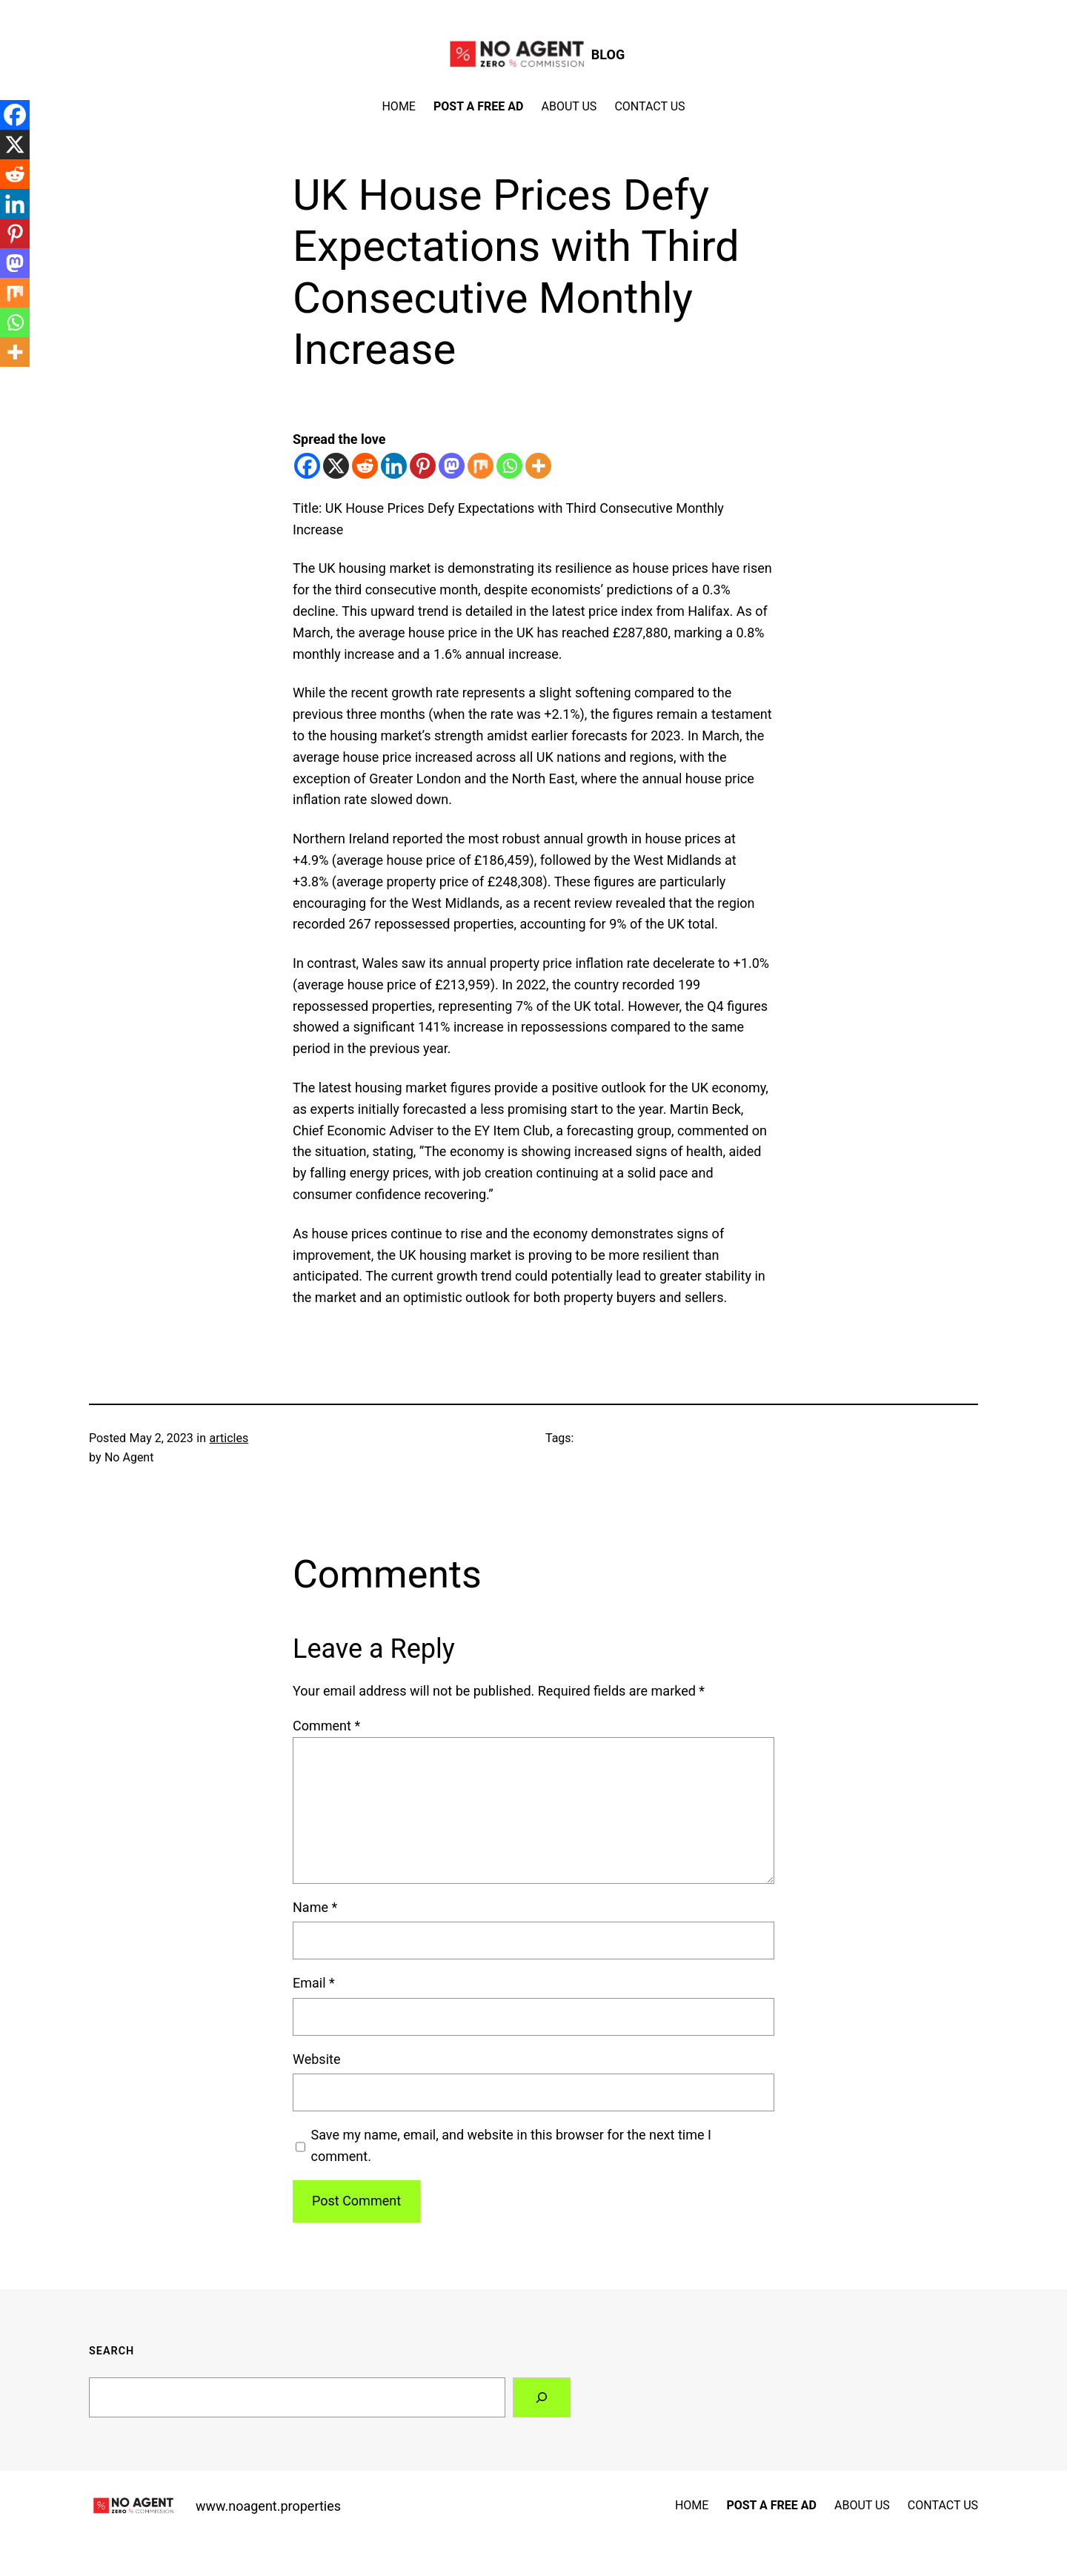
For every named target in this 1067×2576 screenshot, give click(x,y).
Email (314, 1983)
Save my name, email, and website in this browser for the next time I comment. (511, 2145)
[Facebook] (307, 466)
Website (316, 2059)
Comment (326, 1725)
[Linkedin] (394, 466)
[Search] (542, 2397)
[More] (538, 466)
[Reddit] (365, 466)
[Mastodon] (452, 466)
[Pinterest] (423, 466)
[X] (336, 466)
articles (228, 1438)
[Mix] (480, 466)
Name (315, 1907)
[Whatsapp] (509, 466)
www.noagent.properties (268, 2506)
